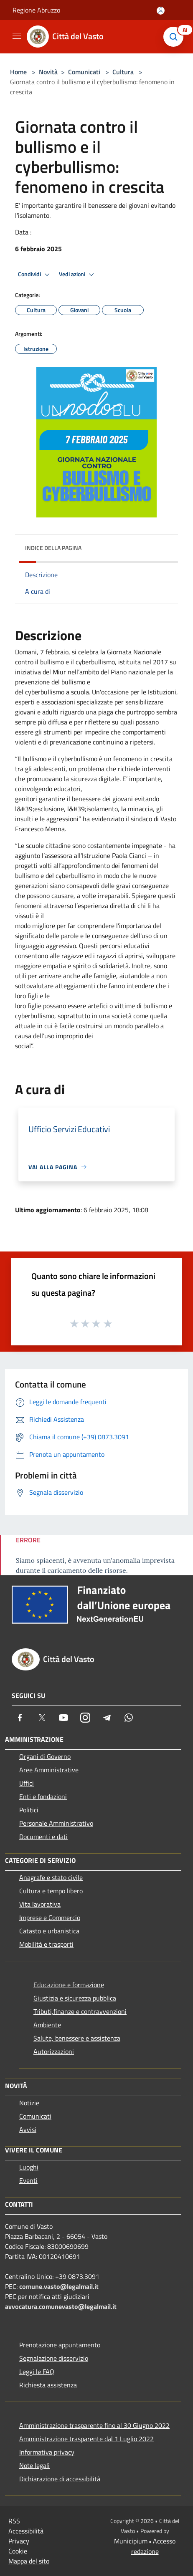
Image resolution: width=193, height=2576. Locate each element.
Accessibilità (25, 2531)
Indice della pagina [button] (53, 547)
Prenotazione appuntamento (59, 2345)
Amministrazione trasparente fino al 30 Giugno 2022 (94, 2425)
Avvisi (27, 2129)
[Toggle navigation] (17, 36)
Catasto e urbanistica (49, 1931)
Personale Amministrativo (56, 1823)
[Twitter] (41, 1717)
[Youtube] (63, 1717)
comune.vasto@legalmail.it (59, 2286)
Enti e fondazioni (43, 1796)
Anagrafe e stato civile (51, 1877)
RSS (14, 2521)
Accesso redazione (153, 2546)
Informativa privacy (46, 2452)
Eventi (28, 2180)
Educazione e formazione (68, 1985)
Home (18, 72)
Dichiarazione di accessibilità (59, 2479)
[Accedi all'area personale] (160, 10)
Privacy (18, 2541)
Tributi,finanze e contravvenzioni (80, 2011)
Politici (28, 1810)
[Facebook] (20, 1717)
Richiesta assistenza (48, 2385)
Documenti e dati (43, 1837)
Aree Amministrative (49, 1770)
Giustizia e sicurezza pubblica (74, 1998)
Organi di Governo (45, 1756)
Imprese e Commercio (49, 1917)
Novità (48, 72)
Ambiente (47, 2025)
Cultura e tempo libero (51, 1891)
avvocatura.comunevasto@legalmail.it (61, 2306)
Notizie (29, 2103)
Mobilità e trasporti (46, 1944)
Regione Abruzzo (36, 10)
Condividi (35, 275)
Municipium (130, 2541)
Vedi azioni (77, 275)
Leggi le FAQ (36, 2372)
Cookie (17, 2551)
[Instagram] (85, 1717)
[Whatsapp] (128, 1717)
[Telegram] (107, 1717)
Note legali (34, 2465)
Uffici (26, 1783)
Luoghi (28, 2167)
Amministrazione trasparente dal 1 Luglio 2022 (86, 2439)
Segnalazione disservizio (53, 2358)
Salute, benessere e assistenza (76, 2038)
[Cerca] (175, 37)
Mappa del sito (28, 2561)
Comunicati (84, 72)
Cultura (123, 72)
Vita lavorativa (40, 1904)
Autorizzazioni (53, 2051)
